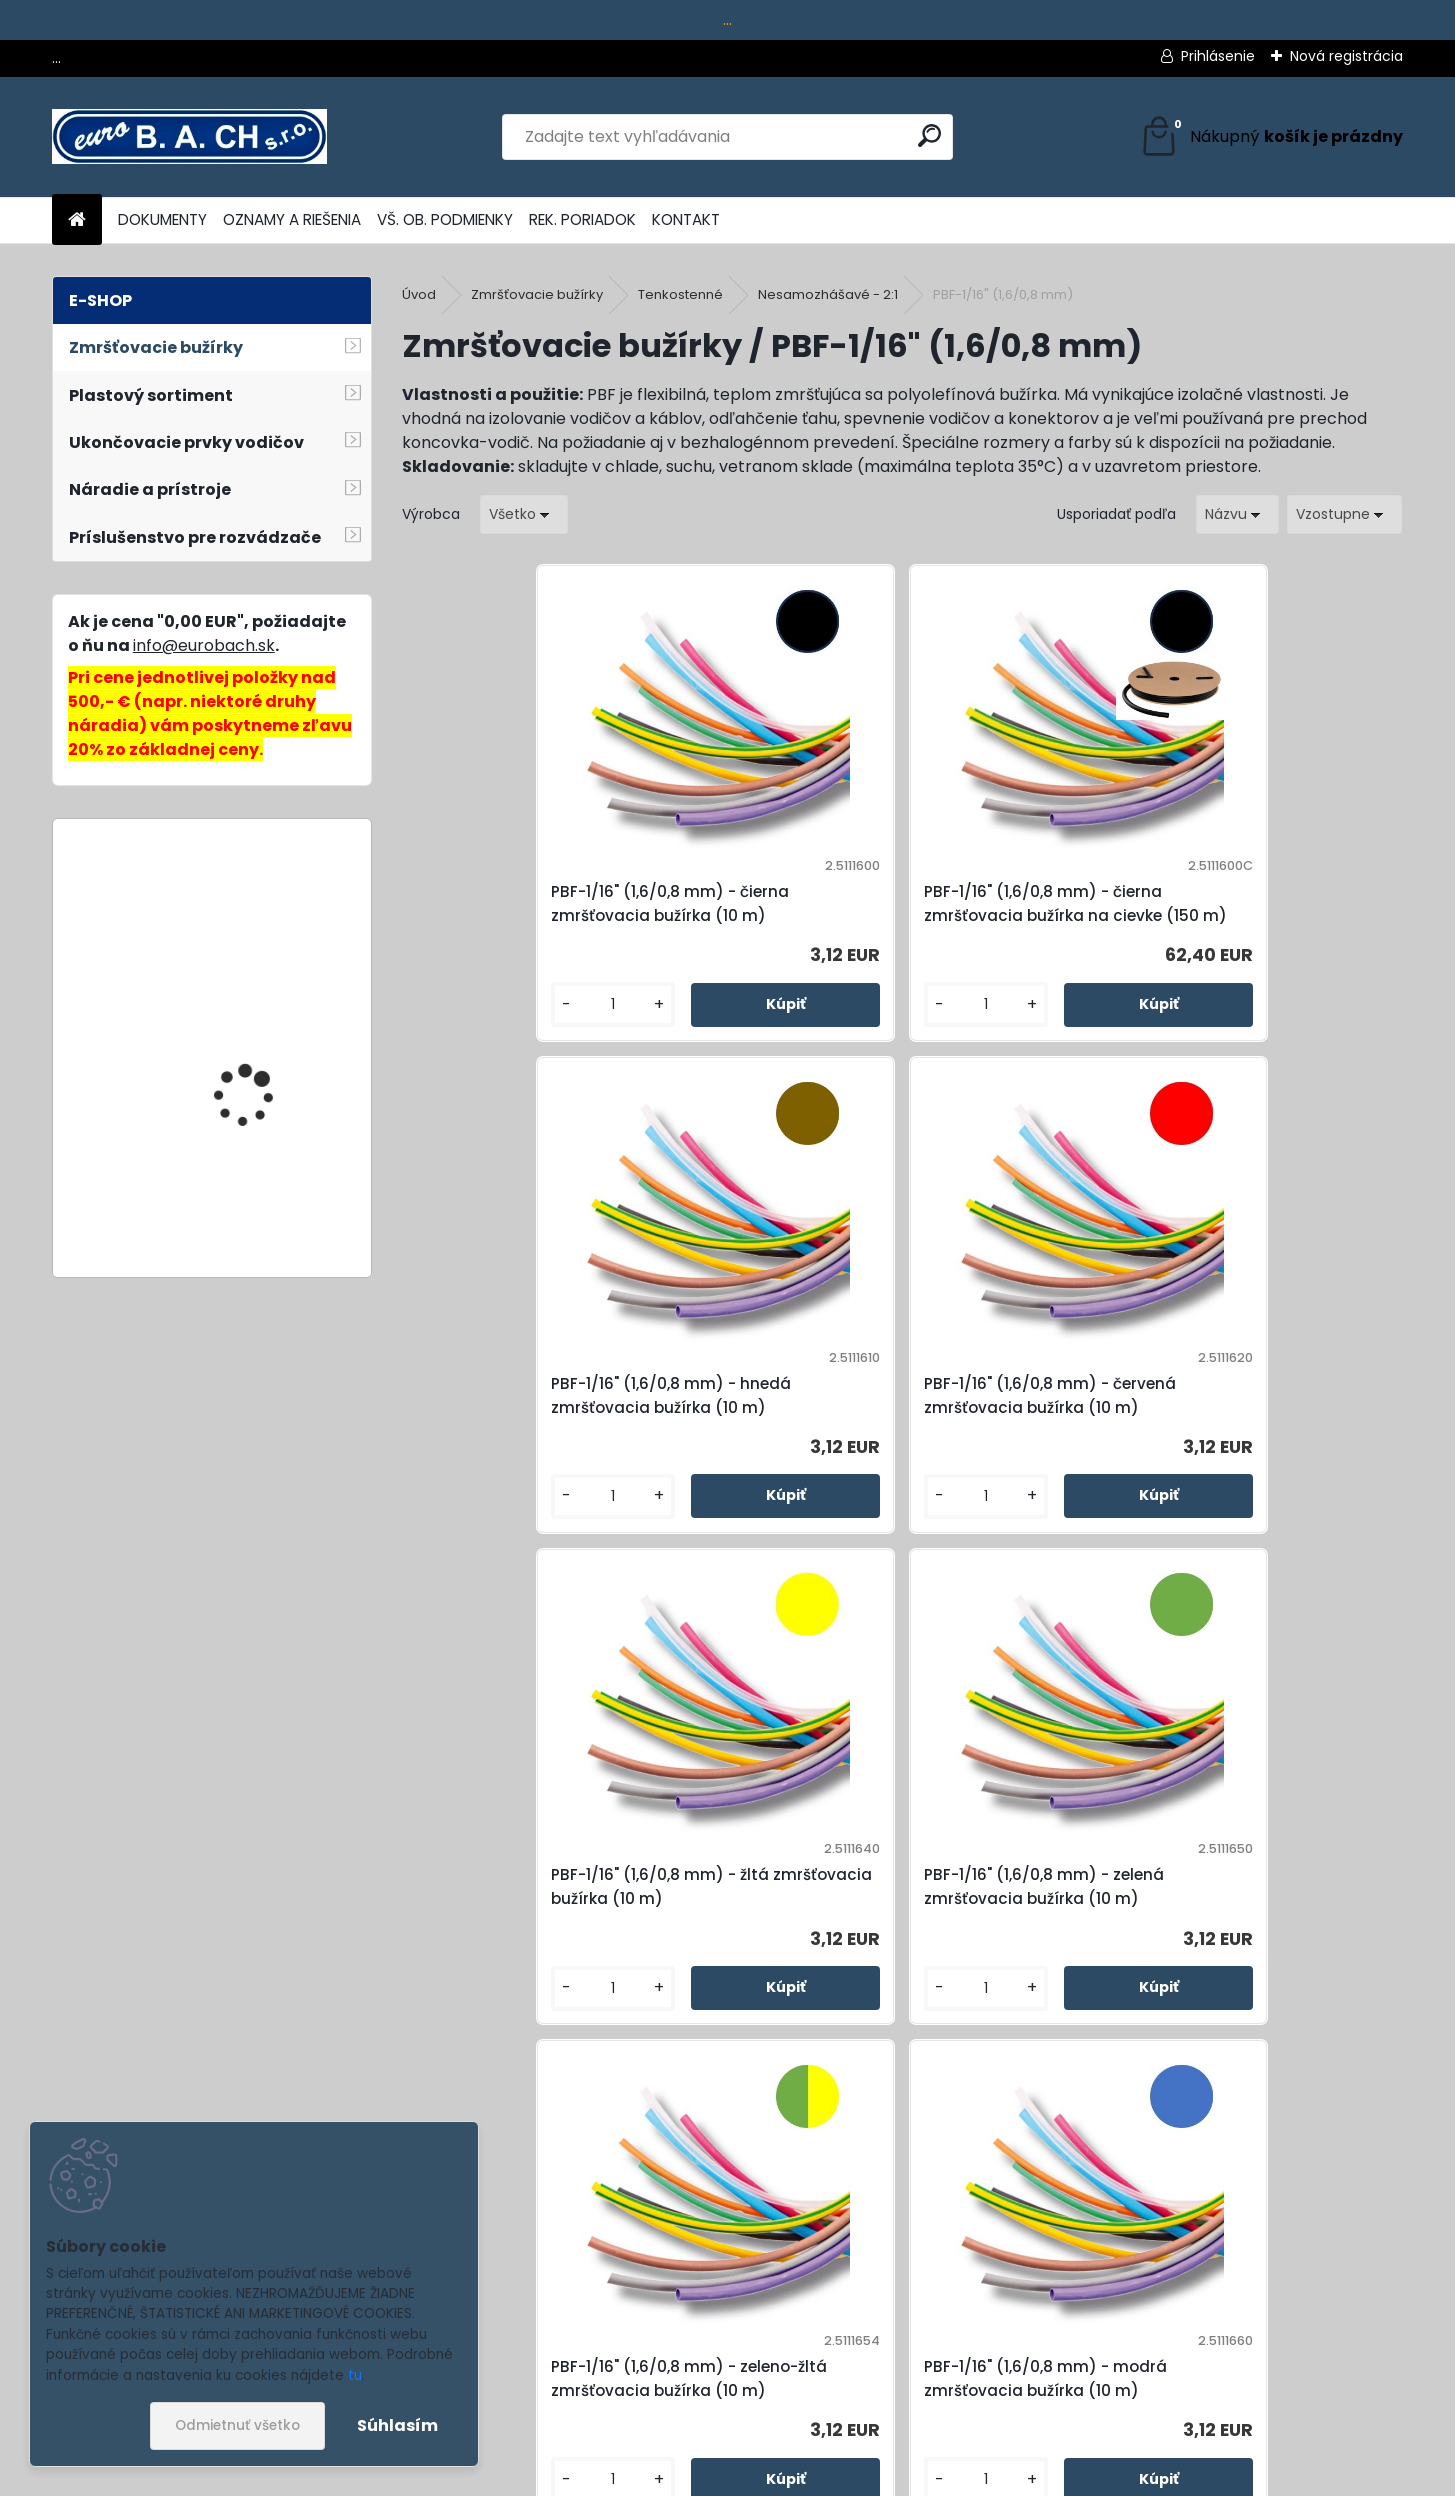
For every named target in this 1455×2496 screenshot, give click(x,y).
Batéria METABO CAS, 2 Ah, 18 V (261, 922)
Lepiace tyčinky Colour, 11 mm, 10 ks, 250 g (270, 1060)
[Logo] (189, 137)
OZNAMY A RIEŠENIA (292, 219)
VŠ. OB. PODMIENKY (445, 219)
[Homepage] (77, 220)
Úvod (419, 294)
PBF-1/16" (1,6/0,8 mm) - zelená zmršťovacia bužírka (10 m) (766, 1451)
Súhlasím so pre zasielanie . (1187, 2422)
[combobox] (1237, 514)
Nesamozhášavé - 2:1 (828, 294)
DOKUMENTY (162, 219)
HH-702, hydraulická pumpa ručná (256, 1209)
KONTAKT (686, 219)
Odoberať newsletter (251, 2393)
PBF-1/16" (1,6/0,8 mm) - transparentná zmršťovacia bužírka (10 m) (1017, 1998)
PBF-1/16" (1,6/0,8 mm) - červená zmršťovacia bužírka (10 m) (1266, 915)
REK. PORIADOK (582, 219)
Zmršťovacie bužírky (537, 294)
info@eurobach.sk (204, 645)
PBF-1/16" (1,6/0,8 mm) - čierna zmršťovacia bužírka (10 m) (515, 915)
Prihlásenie (1218, 56)
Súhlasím (397, 2425)
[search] (929, 135)
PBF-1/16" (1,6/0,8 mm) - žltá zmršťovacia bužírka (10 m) (519, 1451)
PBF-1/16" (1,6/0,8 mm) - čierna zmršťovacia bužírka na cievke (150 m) (774, 915)
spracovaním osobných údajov (1130, 2422)
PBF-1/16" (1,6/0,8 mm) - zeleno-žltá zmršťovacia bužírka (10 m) (1019, 1451)
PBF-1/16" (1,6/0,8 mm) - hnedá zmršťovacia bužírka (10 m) (1016, 915)
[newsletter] (1362, 2376)
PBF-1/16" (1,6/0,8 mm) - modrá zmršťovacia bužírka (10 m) (1266, 1451)
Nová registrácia (1346, 56)
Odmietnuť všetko (237, 2425)
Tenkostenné (680, 294)
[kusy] (460, 1048)
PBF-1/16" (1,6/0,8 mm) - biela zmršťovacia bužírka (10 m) (775, 1998)
